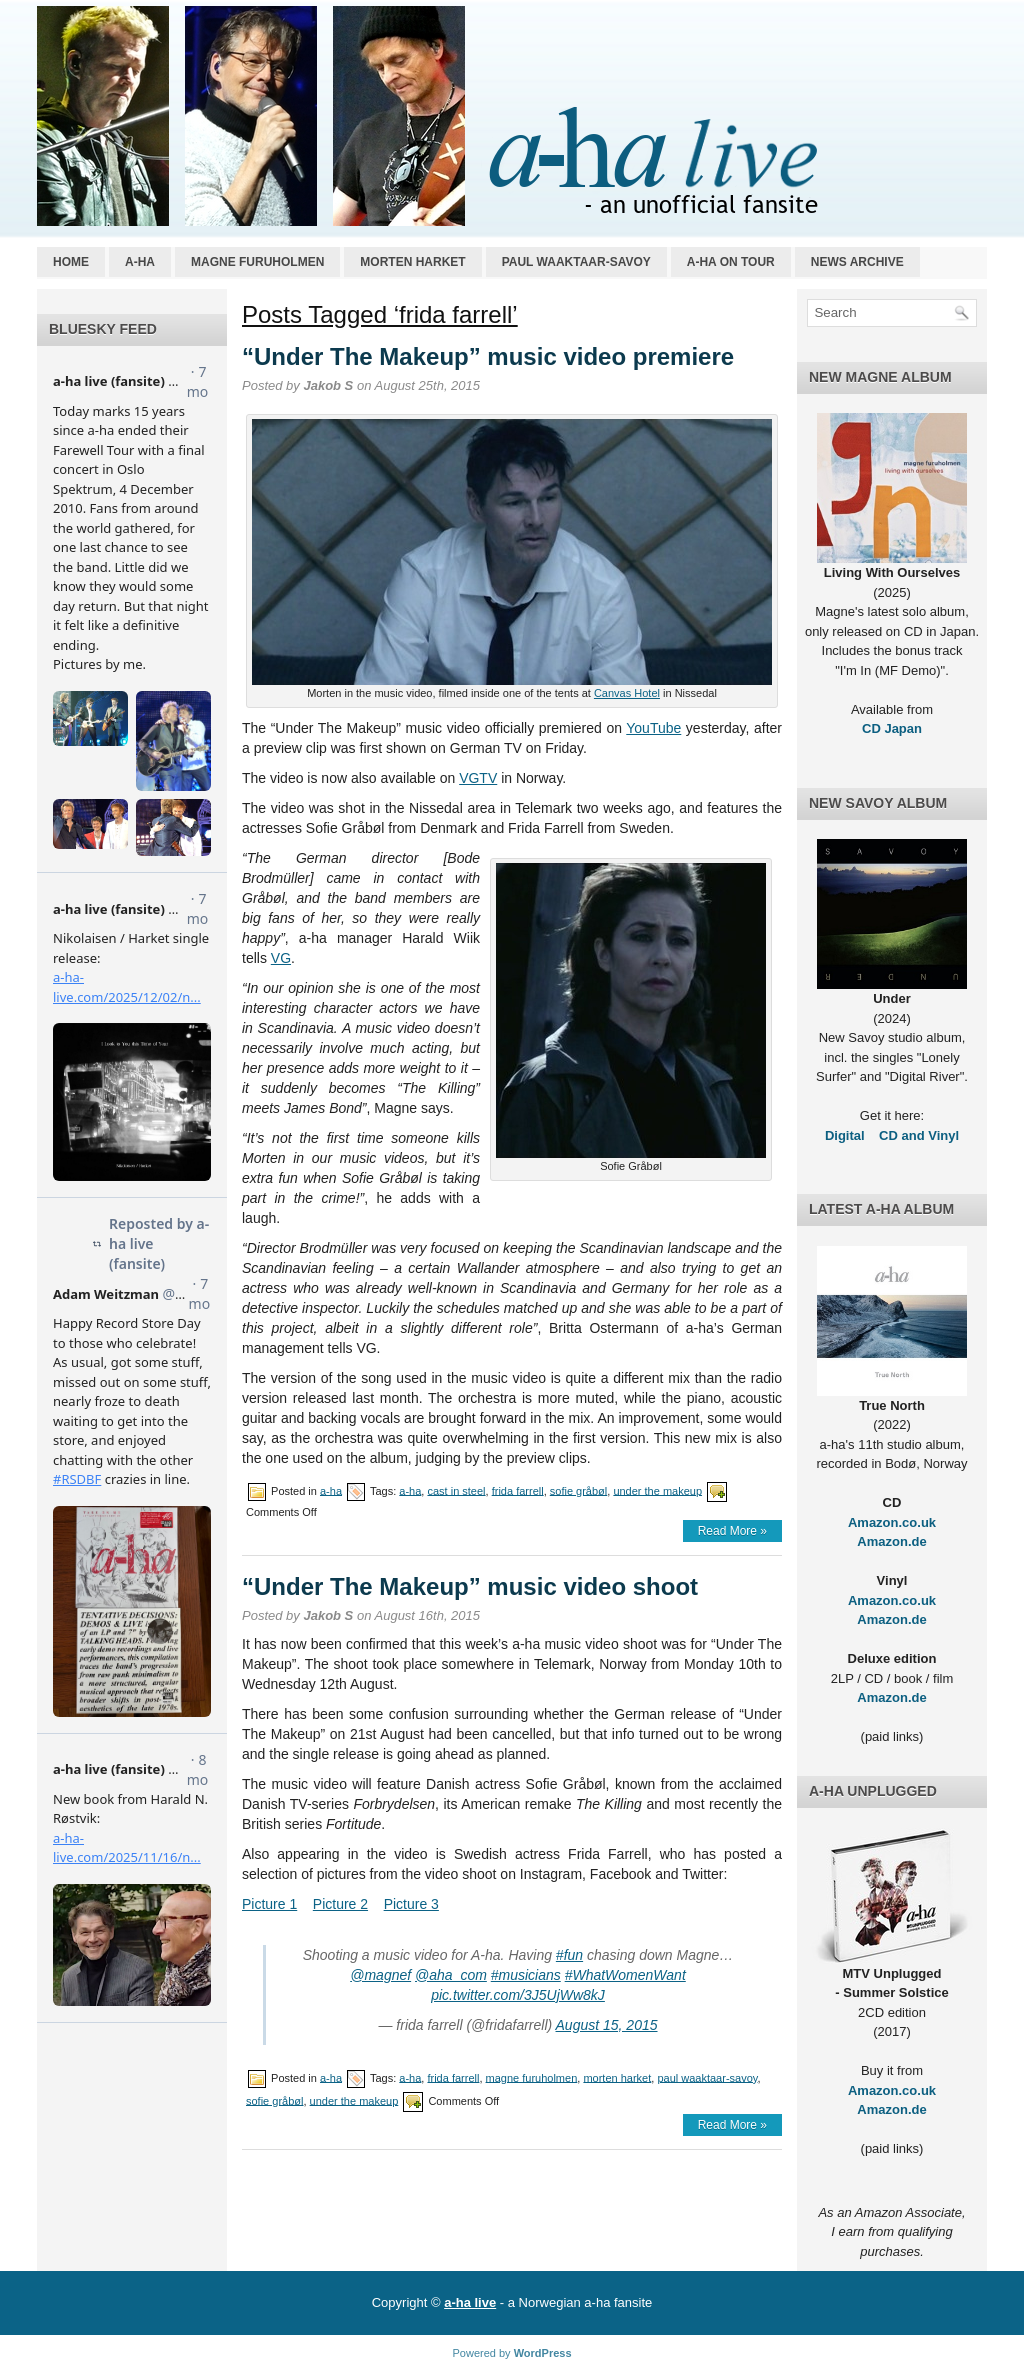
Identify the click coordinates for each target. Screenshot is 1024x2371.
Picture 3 (411, 1904)
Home (71, 262)
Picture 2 (340, 1904)
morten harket (617, 2077)
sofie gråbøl (578, 1490)
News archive (857, 262)
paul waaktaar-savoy (707, 2077)
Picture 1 (269, 1904)
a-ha (140, 262)
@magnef (380, 1975)
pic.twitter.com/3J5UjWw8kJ (518, 1995)
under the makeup (657, 1490)
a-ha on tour (731, 262)
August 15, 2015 (607, 2025)
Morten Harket (412, 262)
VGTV (478, 778)
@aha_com (451, 1975)
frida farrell (518, 1490)
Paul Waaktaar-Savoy (576, 262)
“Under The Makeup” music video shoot (470, 1586)
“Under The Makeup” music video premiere (488, 356)
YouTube (653, 728)
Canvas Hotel (627, 693)
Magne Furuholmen (257, 262)
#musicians (526, 1975)
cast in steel (456, 1490)
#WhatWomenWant (625, 1975)
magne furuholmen (532, 2077)
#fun (569, 1955)
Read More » (732, 1531)
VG (281, 958)
